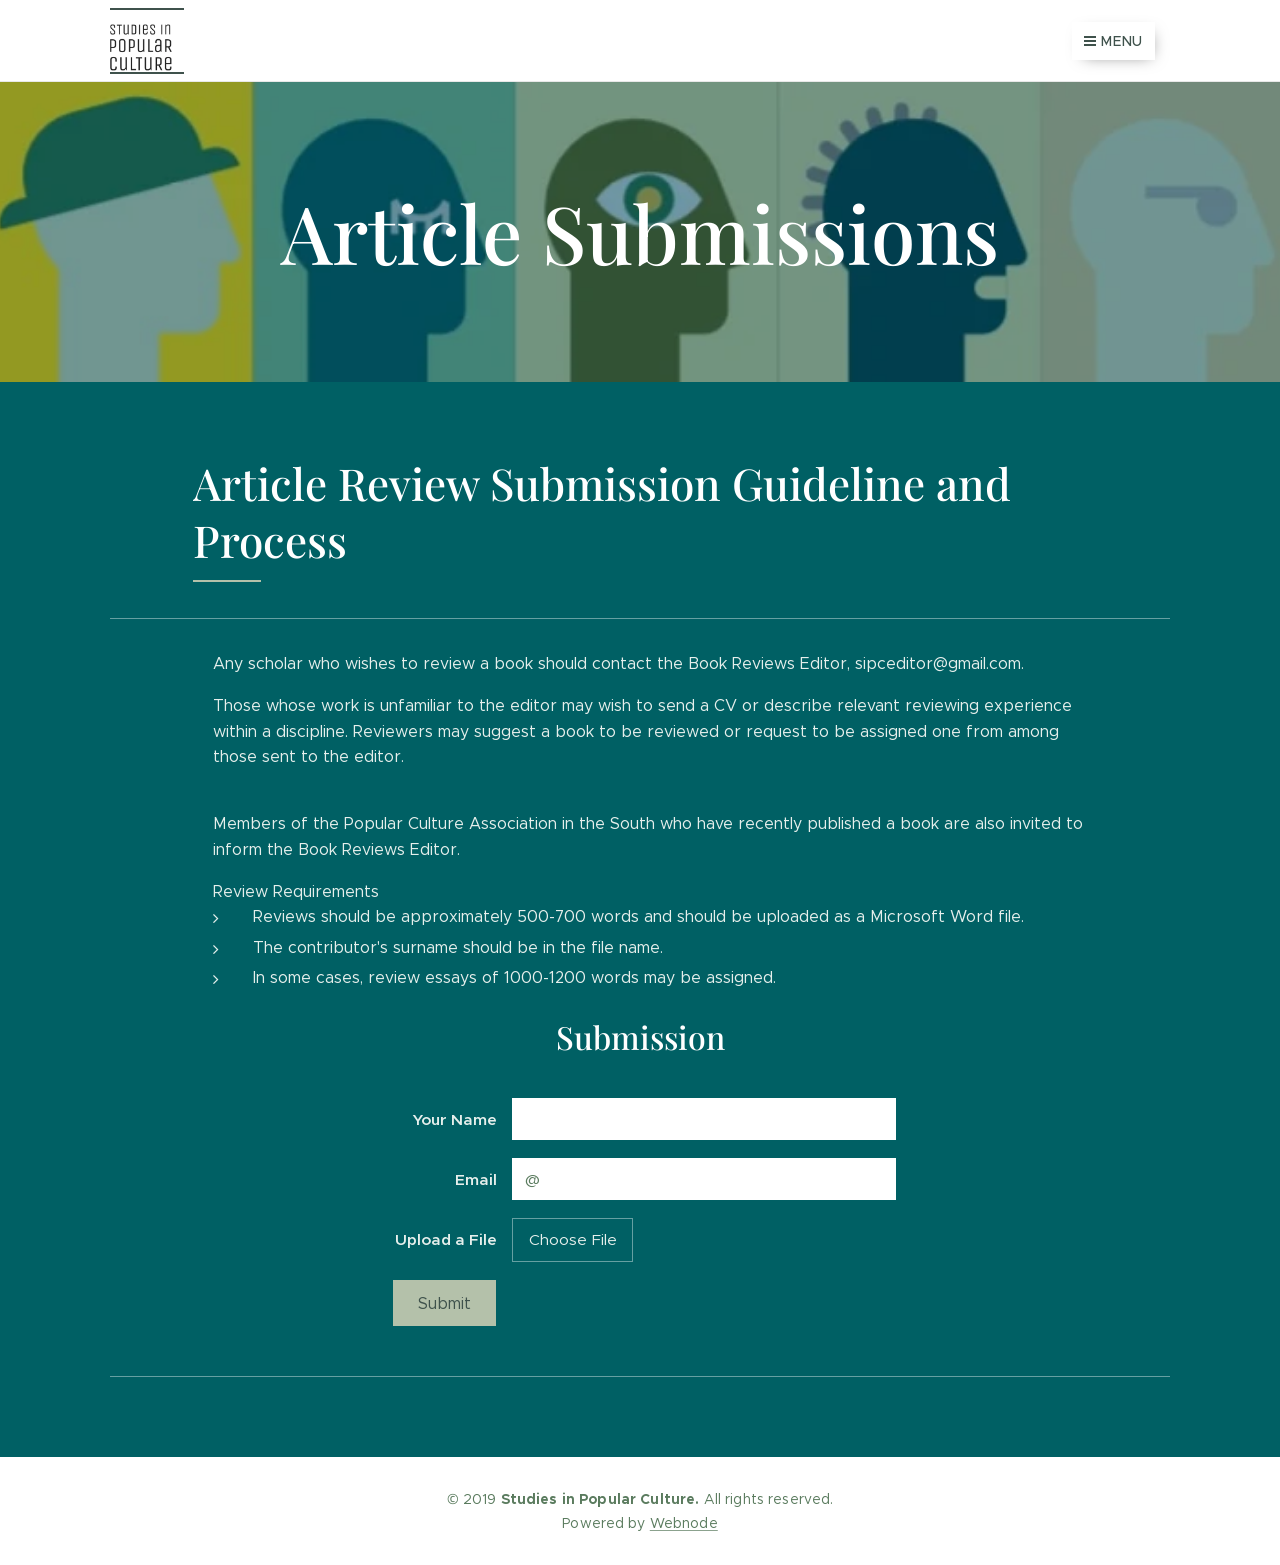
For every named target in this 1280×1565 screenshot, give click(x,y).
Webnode (684, 1523)
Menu (1113, 41)
